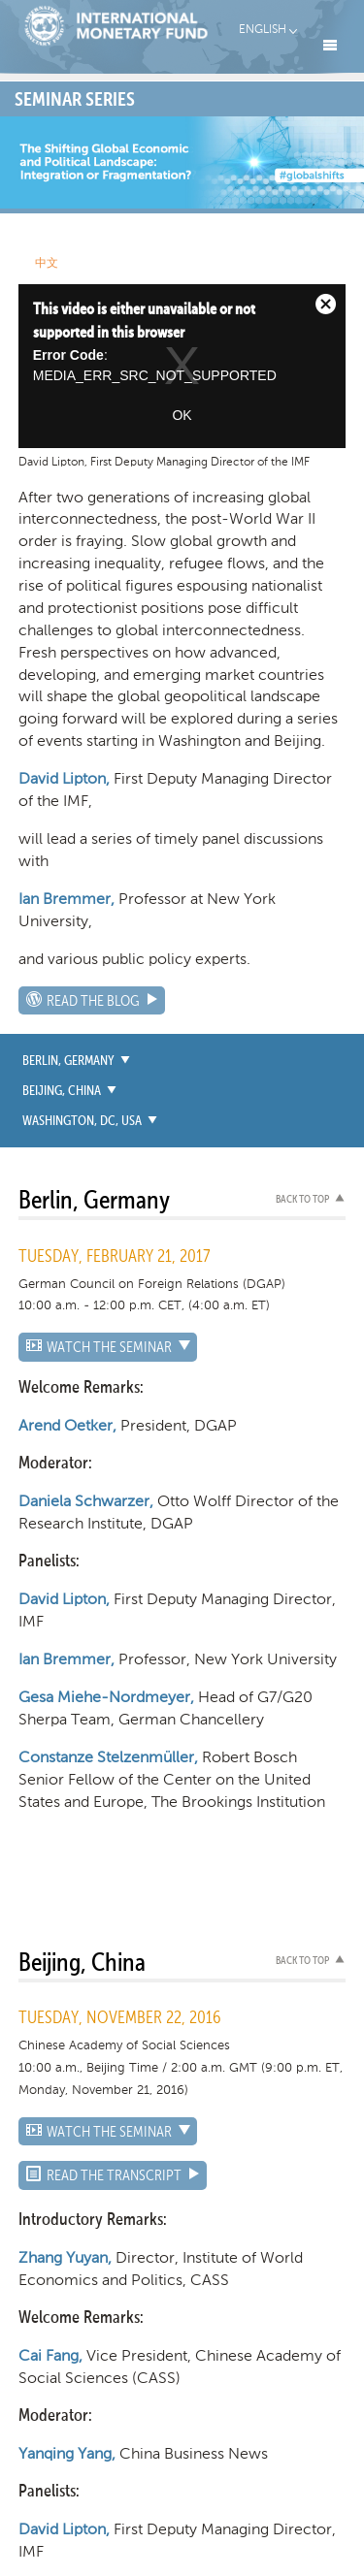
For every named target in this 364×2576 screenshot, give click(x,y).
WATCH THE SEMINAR (109, 1348)
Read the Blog (93, 1002)
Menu (330, 45)
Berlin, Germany (68, 1061)
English (262, 29)
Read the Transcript (114, 2176)
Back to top (302, 1200)
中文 (46, 264)
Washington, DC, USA (82, 1121)
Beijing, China (61, 1091)
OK (181, 415)
